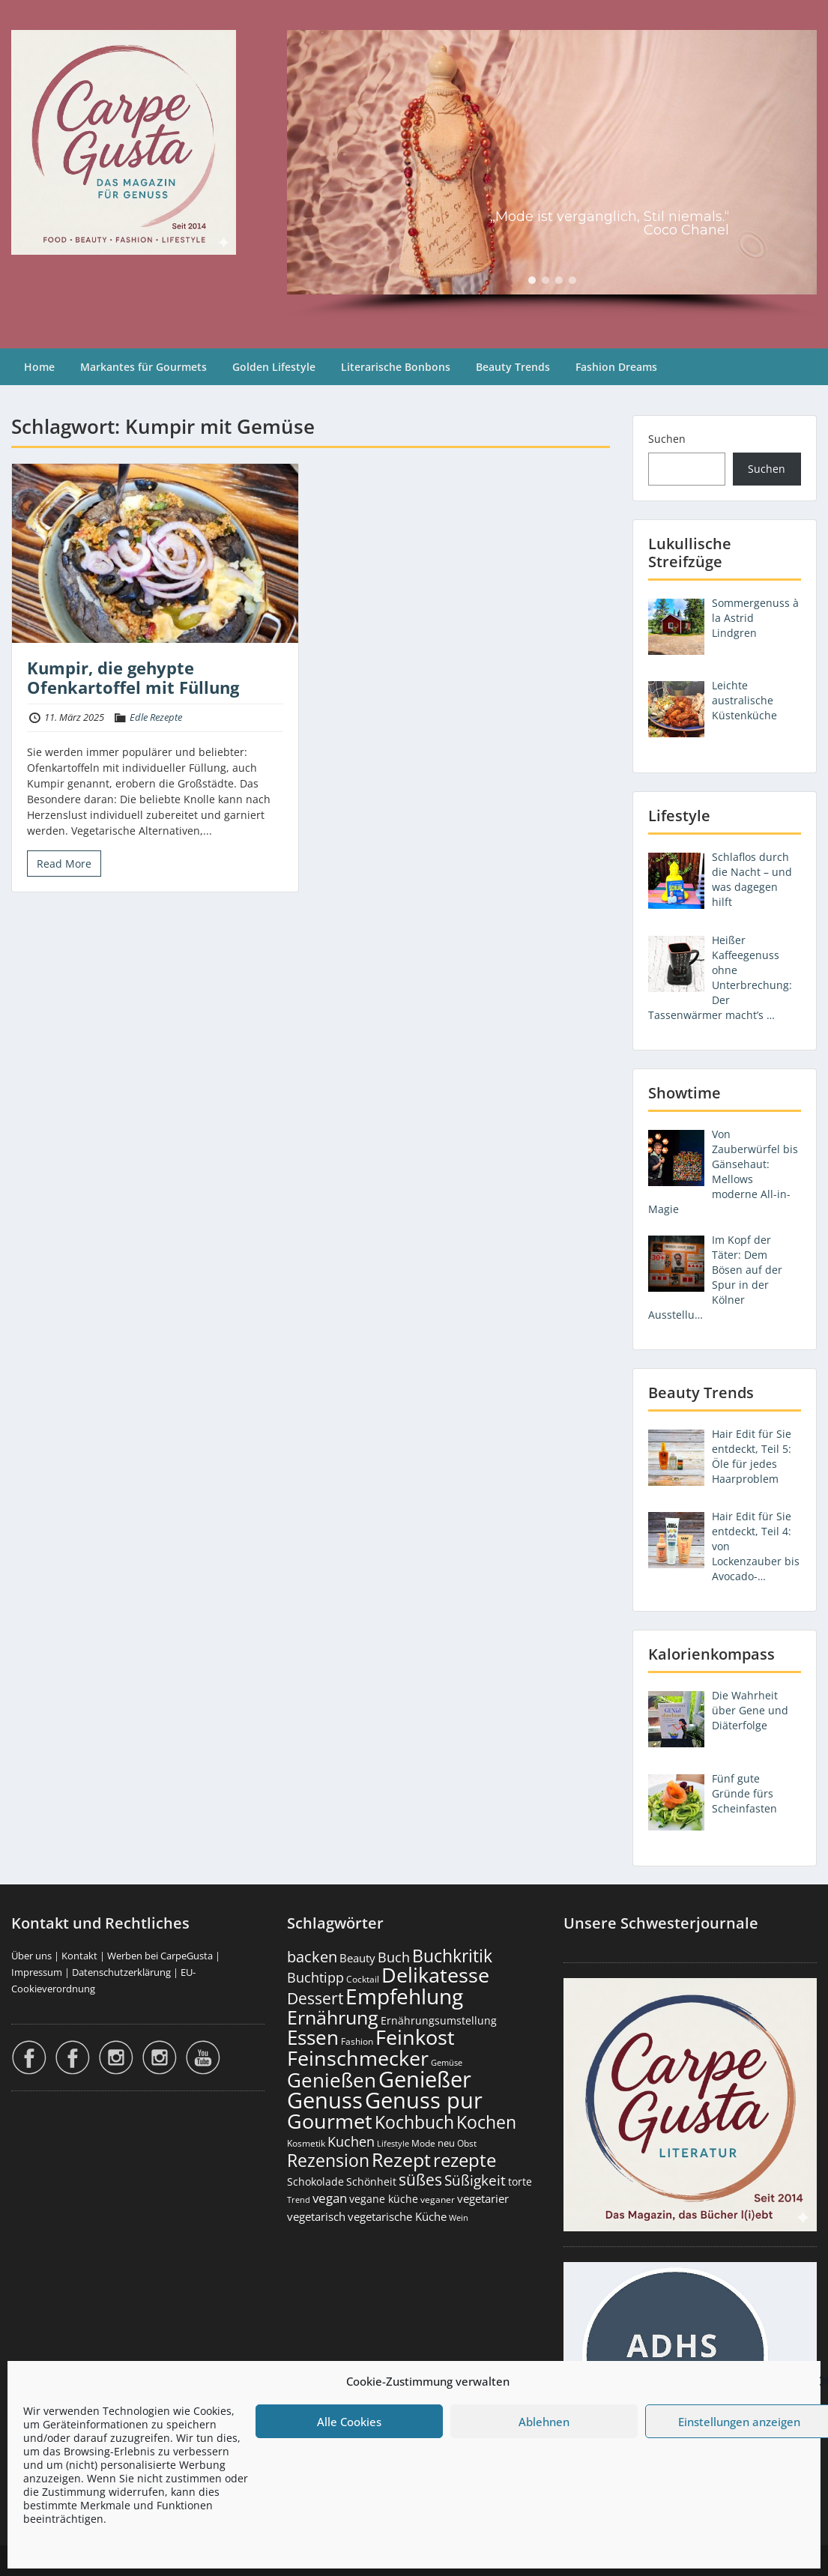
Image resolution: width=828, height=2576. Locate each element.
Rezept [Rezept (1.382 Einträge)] (401, 2159)
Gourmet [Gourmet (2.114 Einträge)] (329, 2121)
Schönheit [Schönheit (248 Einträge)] (371, 2181)
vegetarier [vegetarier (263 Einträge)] (483, 2198)
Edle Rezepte (156, 717)
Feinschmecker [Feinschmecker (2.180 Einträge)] (358, 2058)
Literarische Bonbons (395, 367)
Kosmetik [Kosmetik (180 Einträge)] (306, 2143)
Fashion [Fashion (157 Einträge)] (357, 2041)
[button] (532, 280)
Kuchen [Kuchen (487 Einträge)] (351, 2141)
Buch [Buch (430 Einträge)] (394, 1957)
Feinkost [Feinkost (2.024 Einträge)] (415, 2037)
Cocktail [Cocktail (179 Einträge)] (362, 1979)
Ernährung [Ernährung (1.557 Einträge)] (332, 2017)
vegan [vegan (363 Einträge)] (329, 2198)
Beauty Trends (513, 367)
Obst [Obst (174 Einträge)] (467, 2143)
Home (39, 367)
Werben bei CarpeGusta (160, 1955)
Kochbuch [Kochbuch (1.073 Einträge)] (414, 2122)
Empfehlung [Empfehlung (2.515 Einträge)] (404, 1996)
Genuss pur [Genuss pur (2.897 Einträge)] (424, 2100)
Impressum (36, 1972)
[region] (552, 174)
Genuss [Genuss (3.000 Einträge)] (325, 2100)
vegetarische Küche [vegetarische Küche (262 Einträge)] (397, 2216)
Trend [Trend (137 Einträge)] (298, 2199)
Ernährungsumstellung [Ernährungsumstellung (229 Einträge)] (439, 2020)
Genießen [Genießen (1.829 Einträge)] (331, 2079)
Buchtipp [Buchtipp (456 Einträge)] (315, 1977)
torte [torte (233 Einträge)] (520, 2181)
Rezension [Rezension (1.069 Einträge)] (328, 2160)
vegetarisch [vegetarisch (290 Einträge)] (316, 2216)
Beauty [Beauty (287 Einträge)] (357, 1957)
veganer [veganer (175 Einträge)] (437, 2199)
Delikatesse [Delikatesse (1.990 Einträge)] (435, 1975)
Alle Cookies (349, 2421)
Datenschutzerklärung (121, 1972)
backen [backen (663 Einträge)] (312, 1956)
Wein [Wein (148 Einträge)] (458, 2217)
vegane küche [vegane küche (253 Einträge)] (383, 2199)
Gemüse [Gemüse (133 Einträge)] (446, 2063)
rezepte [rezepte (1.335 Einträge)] (464, 2159)
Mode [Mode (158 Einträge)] (423, 2143)
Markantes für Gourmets (143, 367)
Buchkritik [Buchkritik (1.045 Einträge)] (452, 1956)
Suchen (667, 439)
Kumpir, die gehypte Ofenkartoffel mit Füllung (133, 677)
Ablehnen (544, 2421)
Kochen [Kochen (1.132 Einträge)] (486, 2122)
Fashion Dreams (616, 367)
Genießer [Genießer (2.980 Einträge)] (424, 2079)
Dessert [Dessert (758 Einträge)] (315, 1998)
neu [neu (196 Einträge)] (446, 2143)
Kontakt (79, 1955)
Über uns (31, 1955)
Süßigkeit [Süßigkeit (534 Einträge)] (475, 2180)
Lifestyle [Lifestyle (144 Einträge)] (393, 2143)
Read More (64, 863)
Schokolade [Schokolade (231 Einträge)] (315, 2181)
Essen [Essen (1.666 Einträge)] (313, 2037)
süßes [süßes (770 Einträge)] (420, 2179)
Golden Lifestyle (273, 367)
